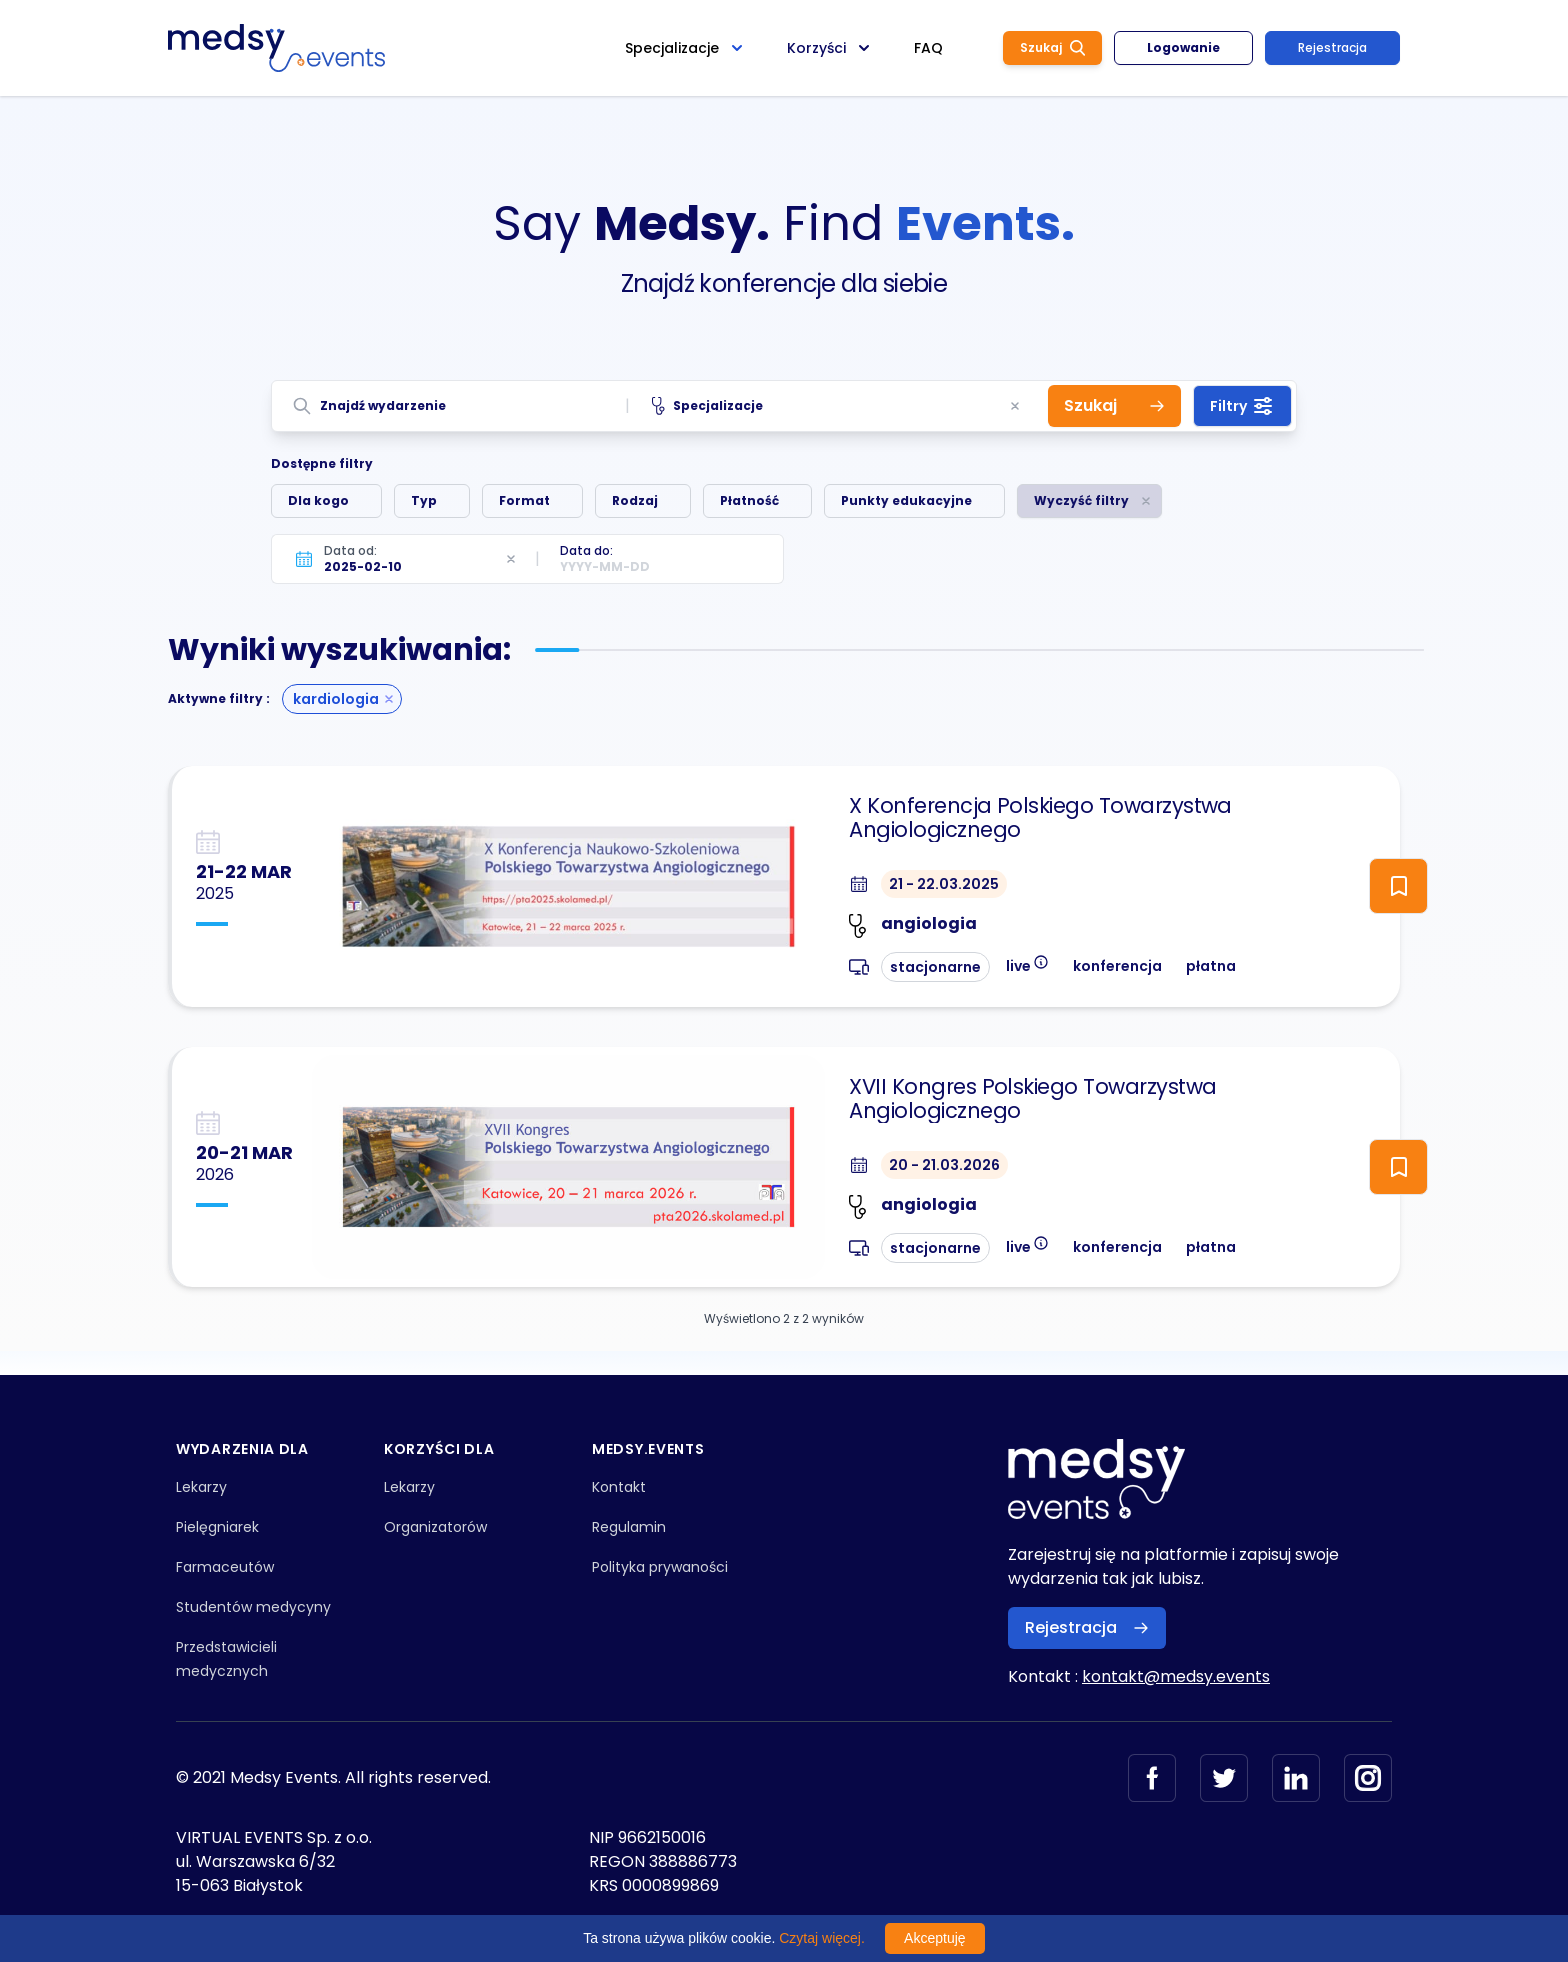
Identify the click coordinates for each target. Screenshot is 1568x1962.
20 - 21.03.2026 (944, 1165)
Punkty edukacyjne (906, 500)
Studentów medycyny (253, 1607)
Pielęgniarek (217, 1527)
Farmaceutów (225, 1567)
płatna (1211, 966)
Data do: (586, 550)
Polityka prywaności (660, 1567)
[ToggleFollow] (1398, 886)
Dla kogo (318, 500)
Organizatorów (435, 1527)
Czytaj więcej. (822, 1938)
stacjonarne (935, 967)
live (1027, 964)
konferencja (1117, 966)
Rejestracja (1332, 47)
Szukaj (1052, 47)
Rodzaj (635, 500)
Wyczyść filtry (1081, 500)
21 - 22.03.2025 (944, 884)
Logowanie (1183, 47)
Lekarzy (201, 1487)
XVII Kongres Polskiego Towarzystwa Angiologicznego (1032, 1099)
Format (524, 500)
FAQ (928, 48)
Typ (424, 500)
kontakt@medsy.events (1176, 1676)
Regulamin (629, 1527)
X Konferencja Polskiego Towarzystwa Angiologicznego (1040, 818)
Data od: (350, 550)
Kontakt (619, 1487)
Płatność (749, 500)
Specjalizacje (707, 406)
